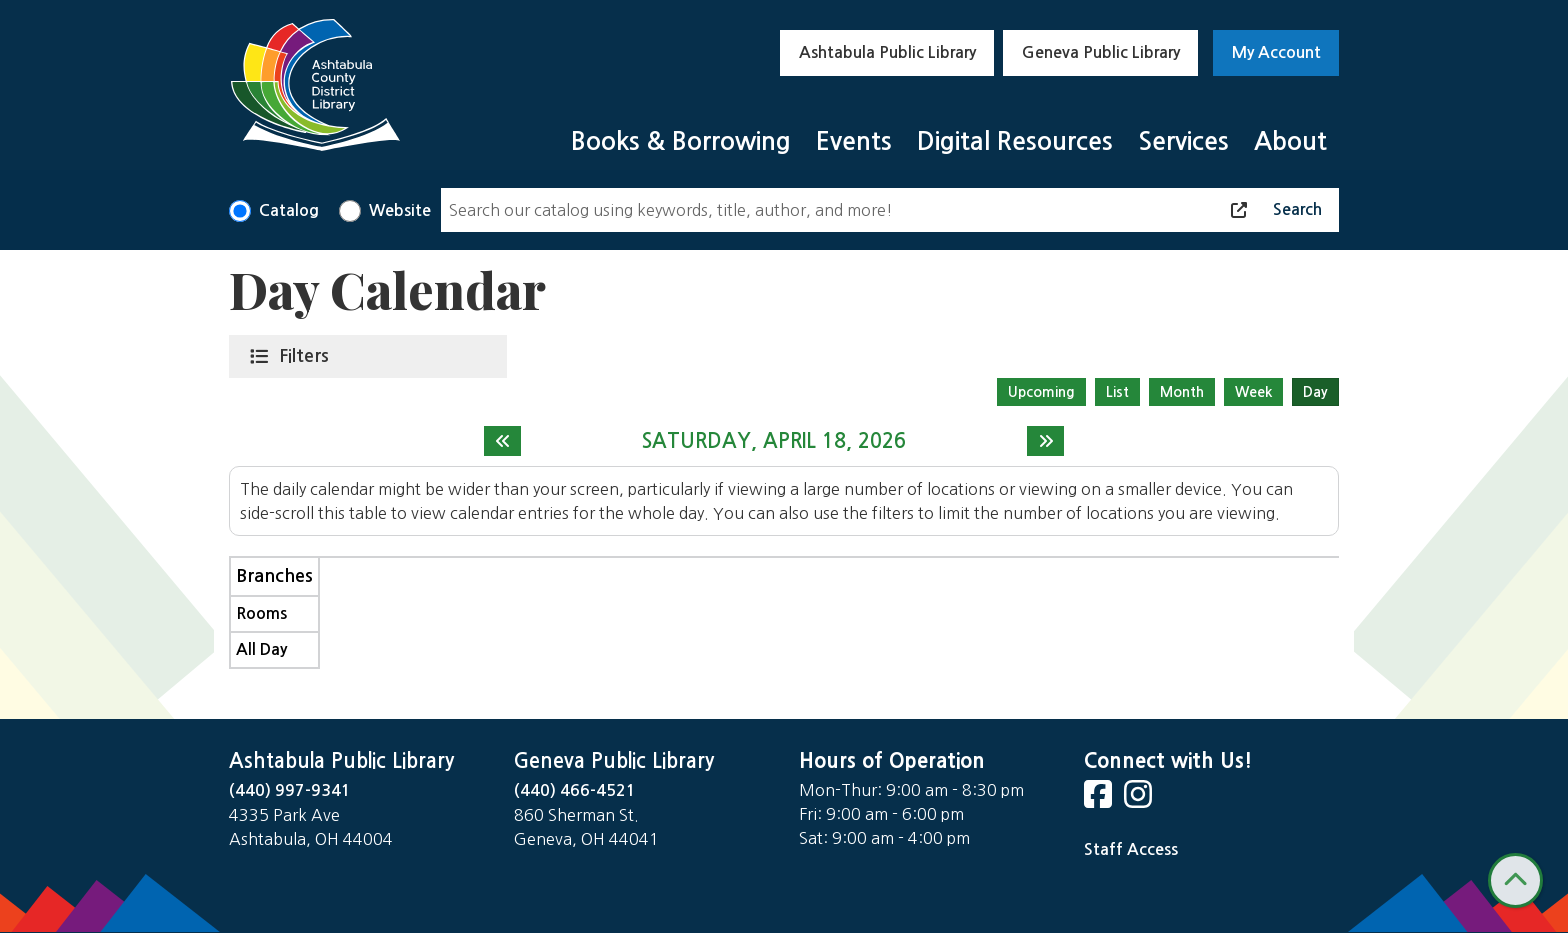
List (1117, 392)
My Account (1276, 52)
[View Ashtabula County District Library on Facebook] (1100, 800)
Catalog (289, 210)
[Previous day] (502, 441)
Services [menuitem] (1183, 141)
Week (1253, 392)
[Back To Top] (1515, 880)
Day (1315, 392)
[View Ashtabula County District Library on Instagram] (1140, 800)
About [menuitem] (1290, 141)
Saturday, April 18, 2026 (774, 441)
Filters (308, 355)
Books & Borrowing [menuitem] (681, 141)
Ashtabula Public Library (887, 52)
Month (1182, 392)
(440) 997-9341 (290, 790)
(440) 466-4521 (575, 790)
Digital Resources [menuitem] (1015, 141)
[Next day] (1045, 441)
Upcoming (1041, 392)
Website (400, 210)
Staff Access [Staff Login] (1131, 849)
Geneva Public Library (1101, 52)
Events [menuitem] (854, 141)
